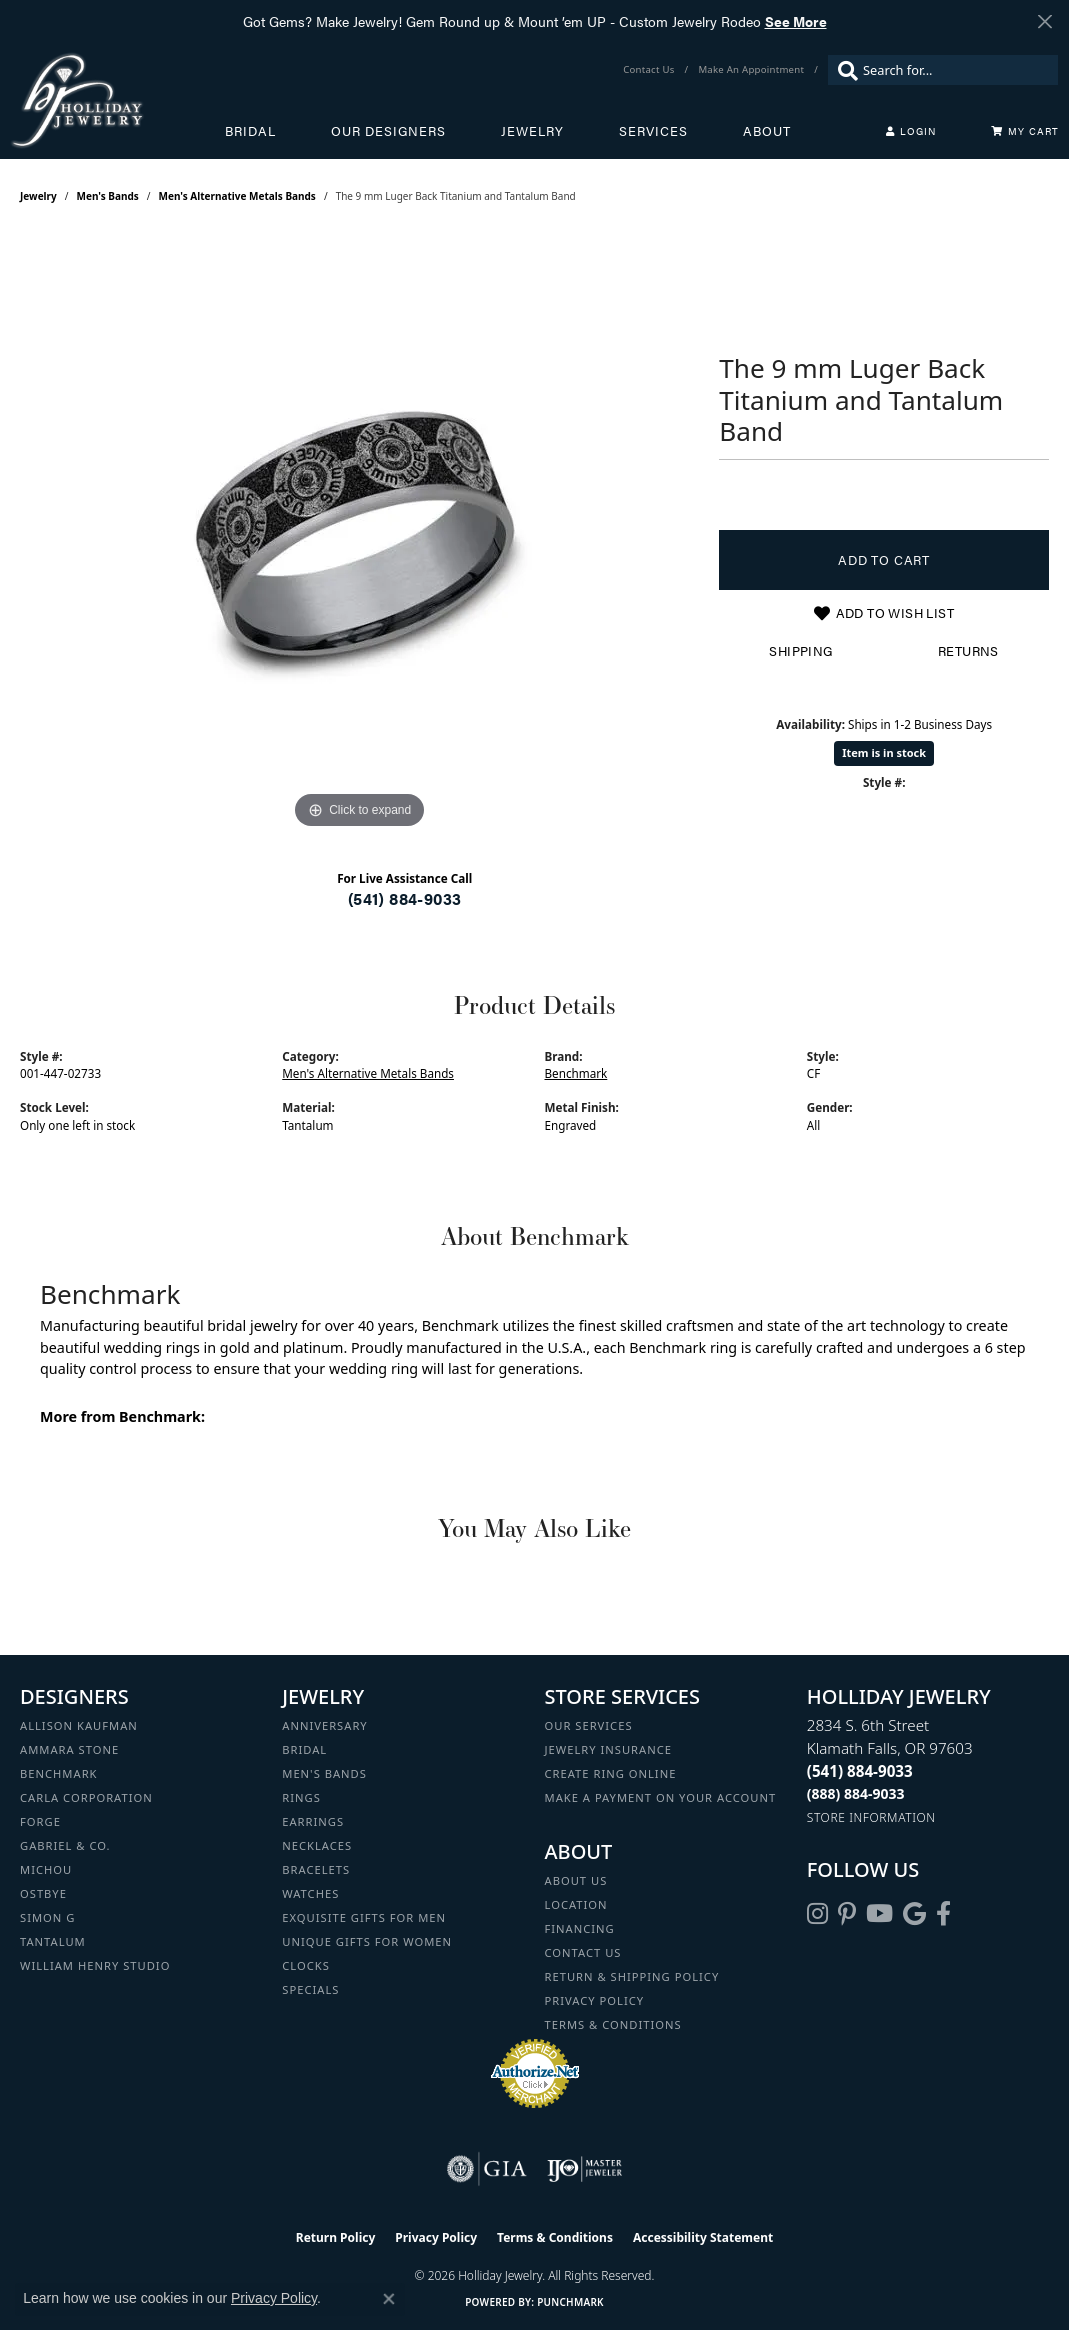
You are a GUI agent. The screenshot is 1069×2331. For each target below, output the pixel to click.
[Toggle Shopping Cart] (1025, 131)
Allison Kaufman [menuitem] (79, 1725)
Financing (580, 1928)
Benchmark (576, 1073)
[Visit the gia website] (487, 2169)
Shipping (800, 651)
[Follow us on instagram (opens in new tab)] (817, 1914)
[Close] (1044, 21)
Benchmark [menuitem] (59, 1773)
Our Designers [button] (388, 131)
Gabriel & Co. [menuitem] (65, 1845)
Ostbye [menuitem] (43, 1893)
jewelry (38, 196)
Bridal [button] (250, 131)
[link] (650, 70)
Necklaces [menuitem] (317, 1845)
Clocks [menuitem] (306, 1965)
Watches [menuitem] (310, 1893)
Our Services (589, 1725)
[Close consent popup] (389, 2299)
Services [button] (653, 131)
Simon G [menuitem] (47, 1917)
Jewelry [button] (532, 131)
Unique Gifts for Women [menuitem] (367, 1941)
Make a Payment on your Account (661, 1797)
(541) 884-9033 (405, 898)
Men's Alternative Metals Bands (237, 196)
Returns (968, 651)
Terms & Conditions (613, 2024)
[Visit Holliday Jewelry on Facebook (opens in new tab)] (943, 1914)
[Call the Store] (860, 1771)
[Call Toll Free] (856, 1793)
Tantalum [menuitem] (53, 1941)
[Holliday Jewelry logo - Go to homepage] (117, 100)
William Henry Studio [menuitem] (95, 1965)
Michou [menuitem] (46, 1869)
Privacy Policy (595, 2000)
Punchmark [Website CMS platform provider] (570, 2302)
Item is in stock (884, 752)
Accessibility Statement (703, 2237)
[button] (911, 131)
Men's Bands (108, 196)
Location (576, 1904)
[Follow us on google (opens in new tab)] (914, 1914)
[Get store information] (871, 1817)
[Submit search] (843, 70)
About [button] (767, 131)
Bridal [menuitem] (304, 1749)
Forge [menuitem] (40, 1821)
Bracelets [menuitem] (316, 1869)
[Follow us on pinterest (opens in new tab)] (847, 1914)
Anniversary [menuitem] (324, 1725)
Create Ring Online (611, 1773)
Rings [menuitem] (301, 1797)
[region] (360, 534)
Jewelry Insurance (608, 1749)
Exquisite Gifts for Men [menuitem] (364, 1917)
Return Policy (336, 2237)
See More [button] (796, 21)
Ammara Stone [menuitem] (69, 1749)
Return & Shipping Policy (632, 1976)
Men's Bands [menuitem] (324, 1773)
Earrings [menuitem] (313, 1821)
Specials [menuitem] (310, 1989)
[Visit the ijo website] (584, 2169)
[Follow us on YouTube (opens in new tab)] (879, 1914)
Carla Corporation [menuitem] (86, 1797)
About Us (576, 1880)
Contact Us (583, 1952)
